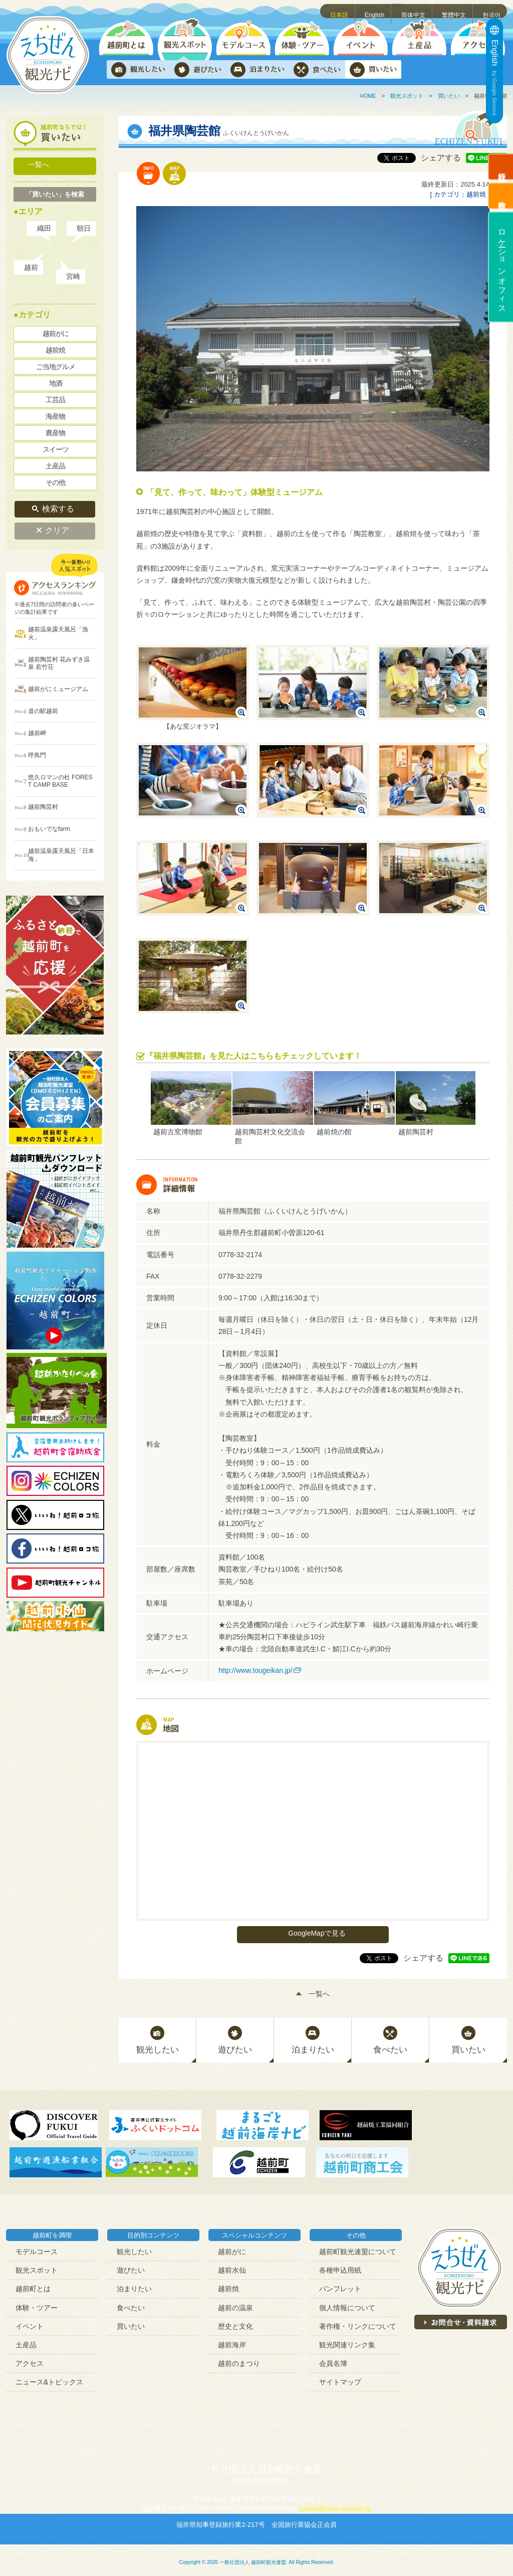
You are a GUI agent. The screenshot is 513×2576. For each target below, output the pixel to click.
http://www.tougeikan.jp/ (255, 1670)
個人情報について (347, 2303)
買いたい (449, 96)
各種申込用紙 (340, 2266)
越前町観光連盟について (357, 2248)
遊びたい (131, 2266)
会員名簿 (333, 2359)
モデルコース (37, 2248)
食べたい (131, 2303)
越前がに (232, 2248)
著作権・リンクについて (357, 2322)
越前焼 (228, 2285)
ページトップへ (491, 2554)
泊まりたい (134, 2285)
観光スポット (406, 96)
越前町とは (33, 2285)
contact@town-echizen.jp (334, 2504)
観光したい (134, 2248)
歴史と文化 (235, 2322)
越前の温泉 (235, 2303)
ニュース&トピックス (49, 2378)
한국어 (492, 11)
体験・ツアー (37, 2303)
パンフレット (340, 2285)
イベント (30, 2322)
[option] (191, 1103)
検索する (58, 505)
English (377, 11)
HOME (368, 96)
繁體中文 (455, 11)
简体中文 (415, 11)
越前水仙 (232, 2266)
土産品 (26, 2341)
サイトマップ (340, 2378)
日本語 (341, 11)
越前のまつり (239, 2359)
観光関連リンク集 (347, 2341)
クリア (58, 526)
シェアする (441, 157)
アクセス (30, 2359)
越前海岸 (232, 2341)
